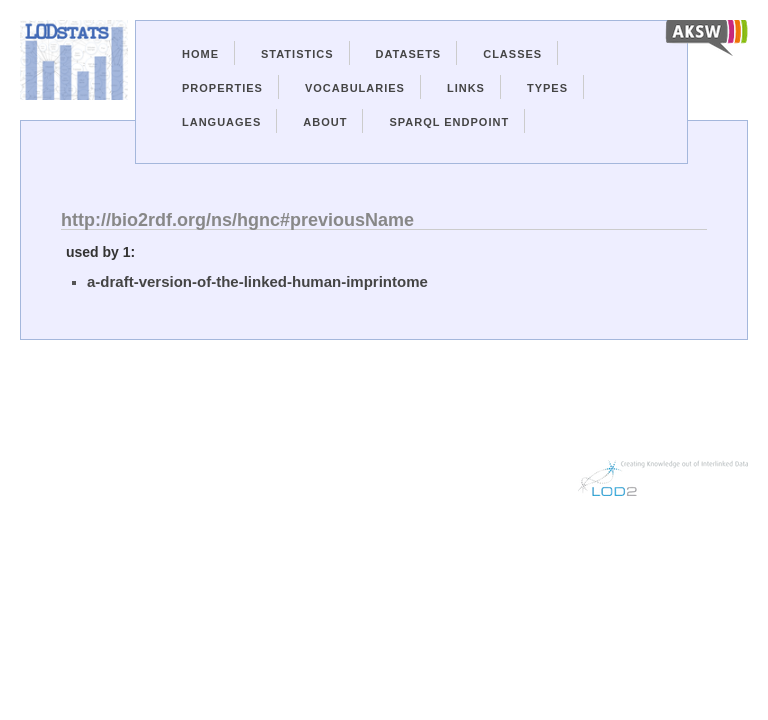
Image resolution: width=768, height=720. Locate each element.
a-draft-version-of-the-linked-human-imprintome (257, 281)
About (325, 122)
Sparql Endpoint (449, 122)
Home (200, 54)
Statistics (297, 54)
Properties (222, 88)
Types (547, 88)
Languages (221, 122)
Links (466, 88)
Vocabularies (355, 88)
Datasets (409, 54)
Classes (512, 54)
